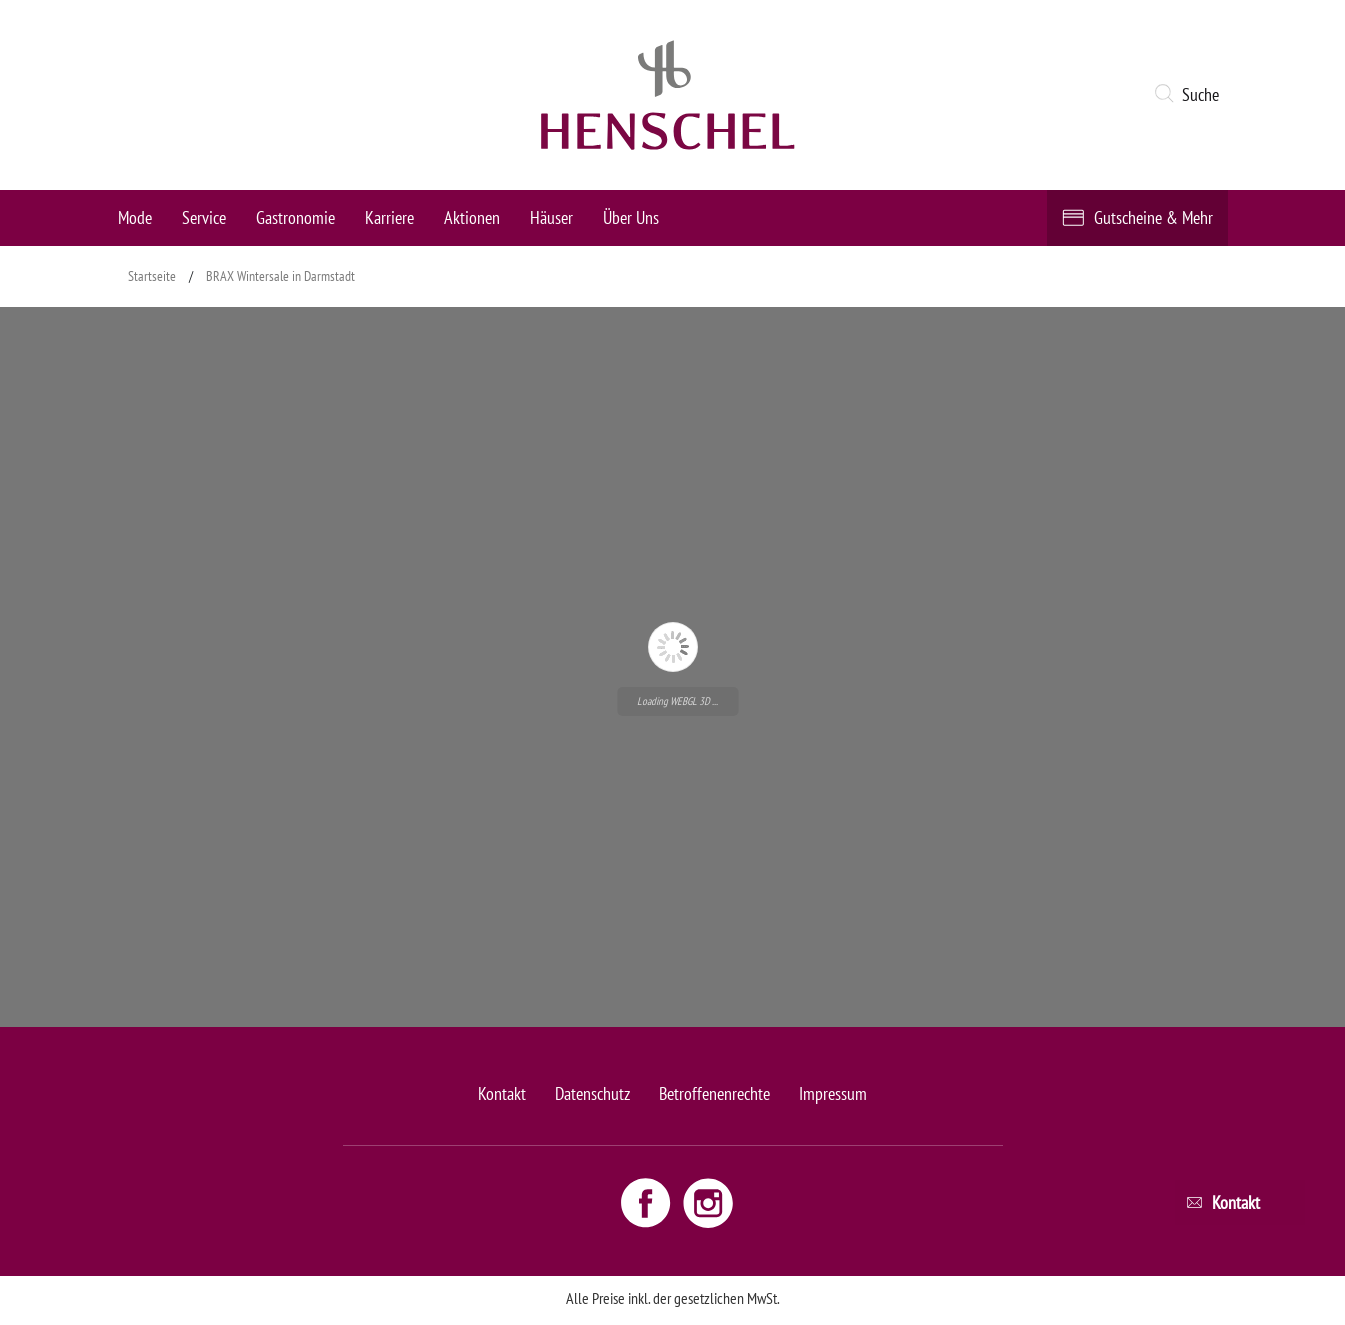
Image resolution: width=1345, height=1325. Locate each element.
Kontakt (502, 1093)
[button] (1190, 95)
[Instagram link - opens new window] (708, 1202)
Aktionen (472, 217)
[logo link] (668, 95)
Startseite (152, 276)
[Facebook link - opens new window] (648, 1202)
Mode (135, 217)
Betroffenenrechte (714, 1093)
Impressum (833, 1093)
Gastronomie (295, 217)
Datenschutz (592, 1093)
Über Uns (631, 217)
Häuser (551, 217)
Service (204, 217)
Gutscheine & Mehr (1153, 217)
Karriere (389, 217)
